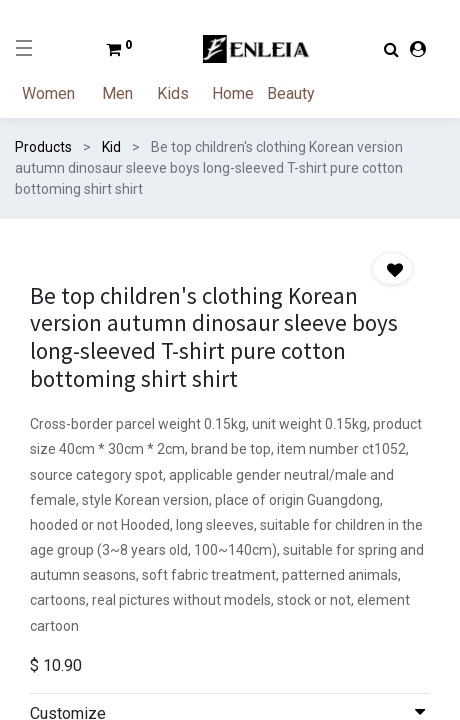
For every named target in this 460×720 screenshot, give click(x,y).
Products (43, 147)
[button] (392, 268)
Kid (111, 147)
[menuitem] (60, 94)
